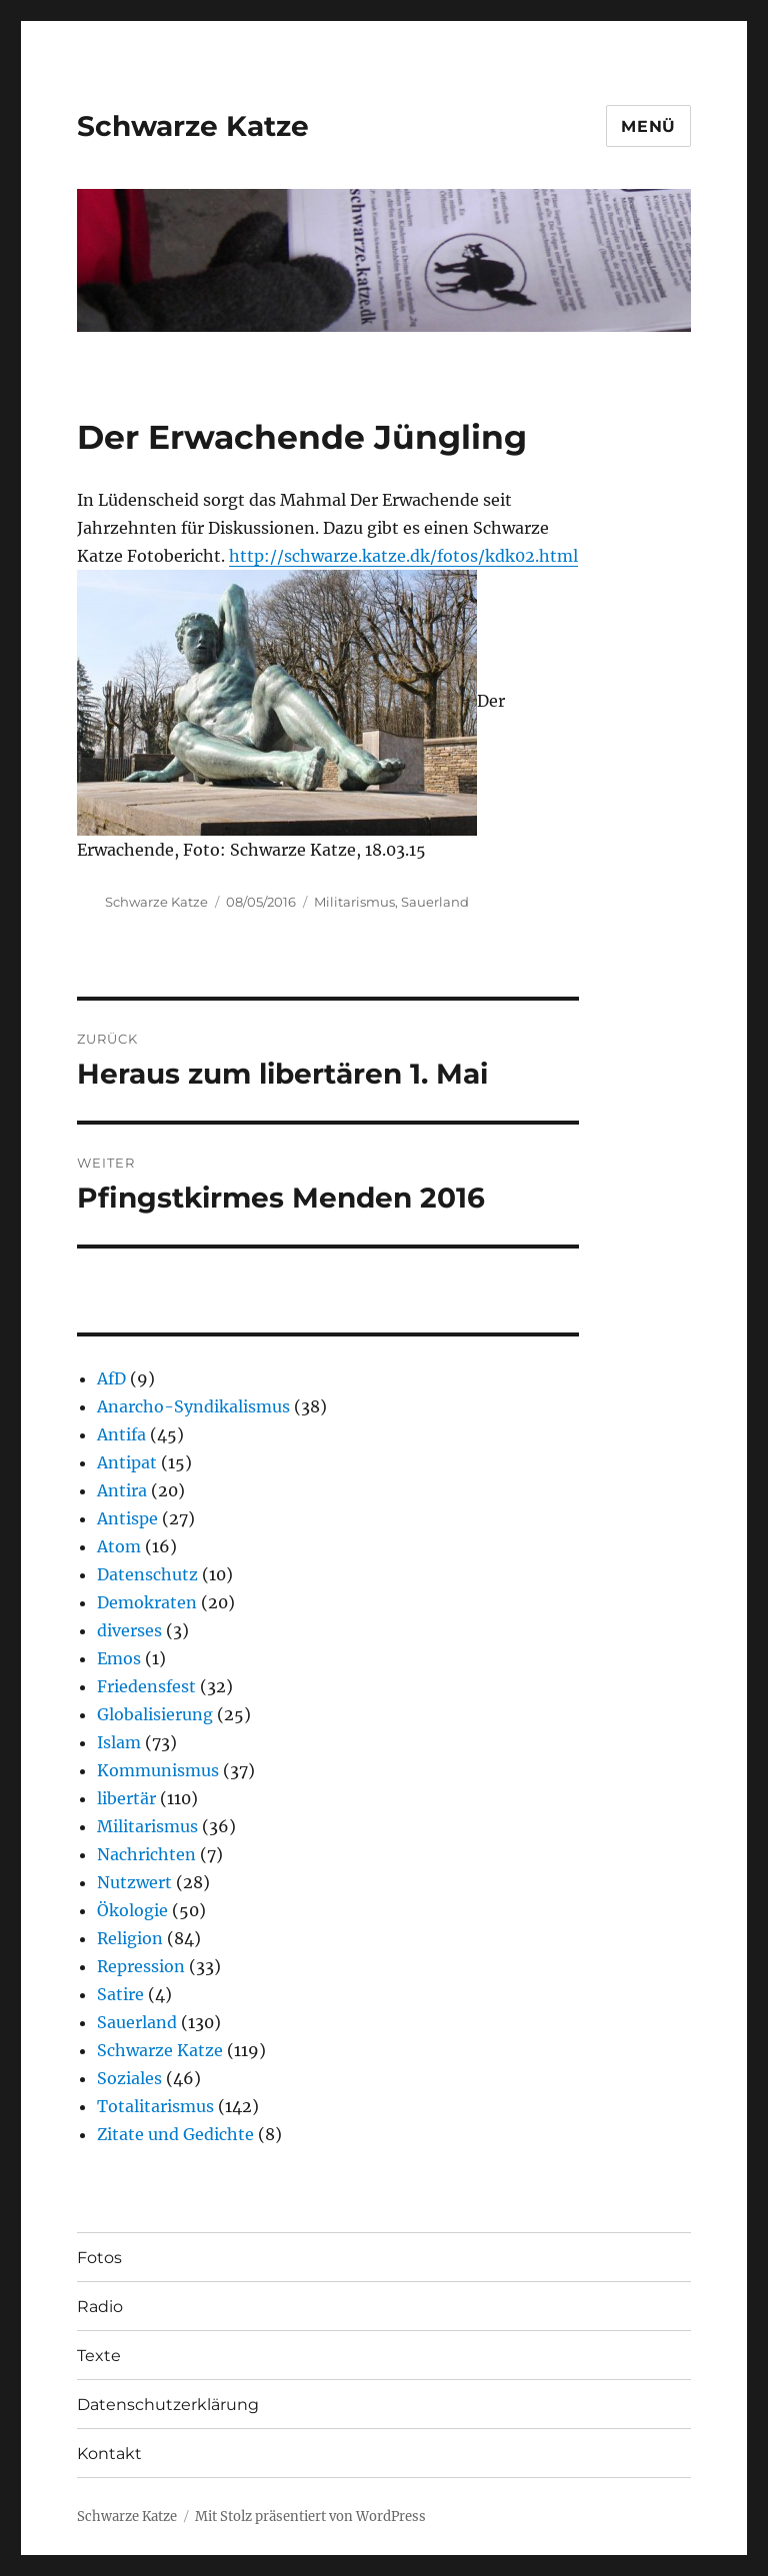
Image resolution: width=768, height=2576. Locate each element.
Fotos (99, 2257)
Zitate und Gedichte (175, 2134)
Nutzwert (134, 1882)
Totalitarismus (155, 2106)
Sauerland (435, 902)
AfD (111, 1378)
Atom (119, 1546)
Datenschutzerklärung (168, 2404)
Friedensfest (146, 1686)
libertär (126, 1798)
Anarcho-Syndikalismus (193, 1406)
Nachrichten (146, 1854)
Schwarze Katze (193, 126)
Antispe (127, 1518)
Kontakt (109, 2453)
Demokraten (147, 1602)
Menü (648, 126)
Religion (130, 1938)
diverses (129, 1630)
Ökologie (132, 1910)
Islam (119, 1742)
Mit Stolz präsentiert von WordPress (310, 2516)
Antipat (127, 1462)
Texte (99, 2355)
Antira (122, 1490)
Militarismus (354, 902)
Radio (100, 2306)
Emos (119, 1658)
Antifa (121, 1434)
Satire (120, 1994)
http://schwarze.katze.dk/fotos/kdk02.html (403, 556)
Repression (141, 1966)
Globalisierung (155, 1714)
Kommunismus (158, 1770)
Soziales (129, 2078)
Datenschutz (147, 1574)
